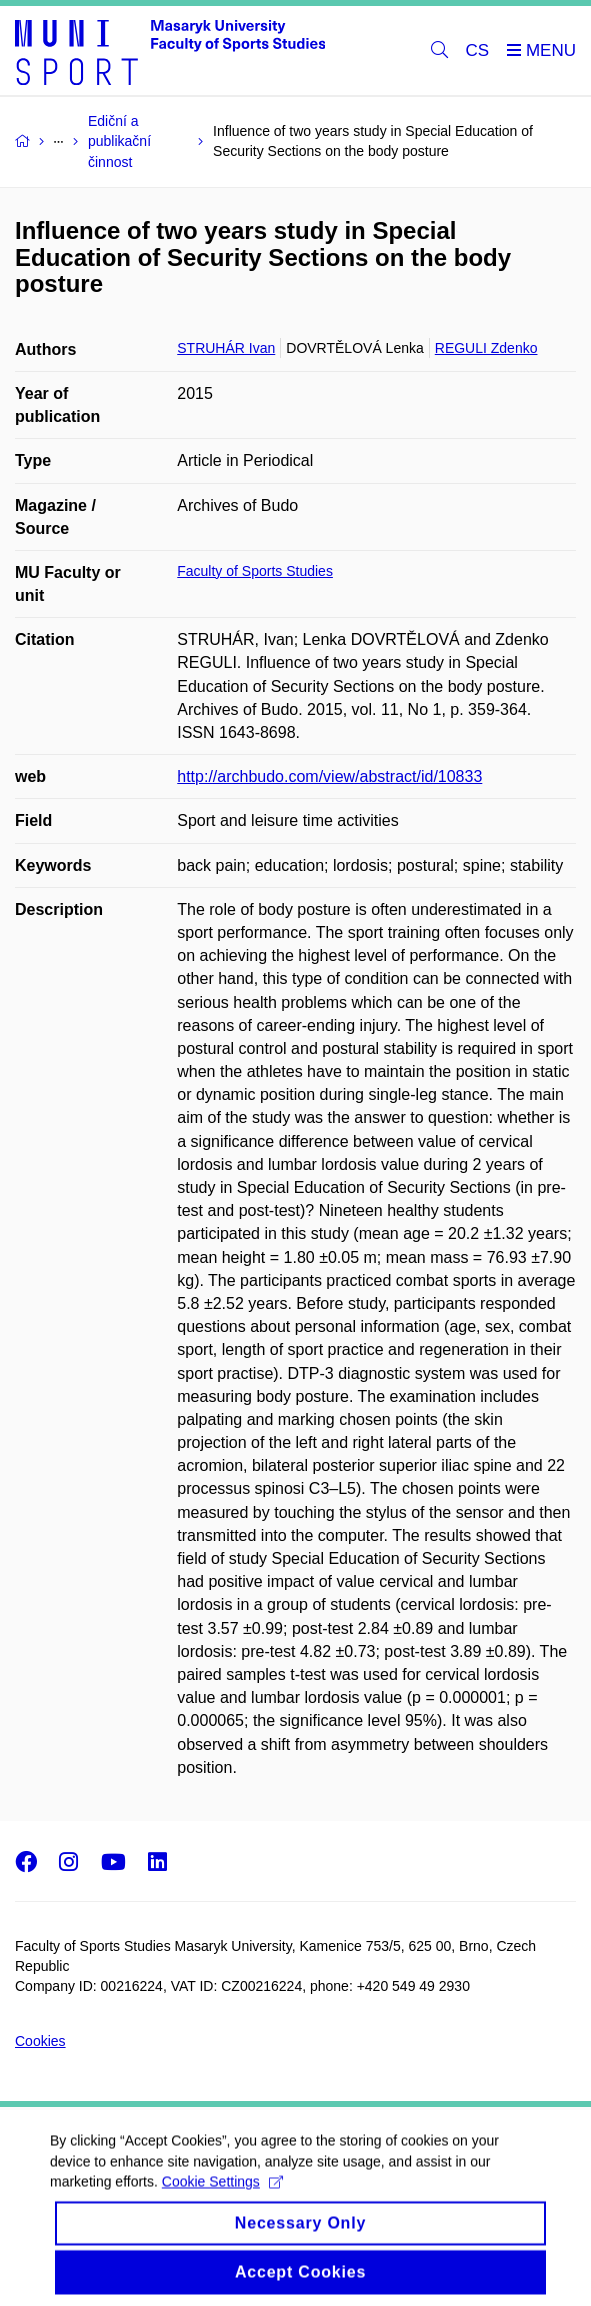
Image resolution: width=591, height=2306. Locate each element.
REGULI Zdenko (486, 348)
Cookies (40, 2041)
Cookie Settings (222, 2199)
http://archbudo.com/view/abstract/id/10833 (329, 776)
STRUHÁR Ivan (226, 348)
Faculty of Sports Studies (255, 571)
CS (478, 50)
